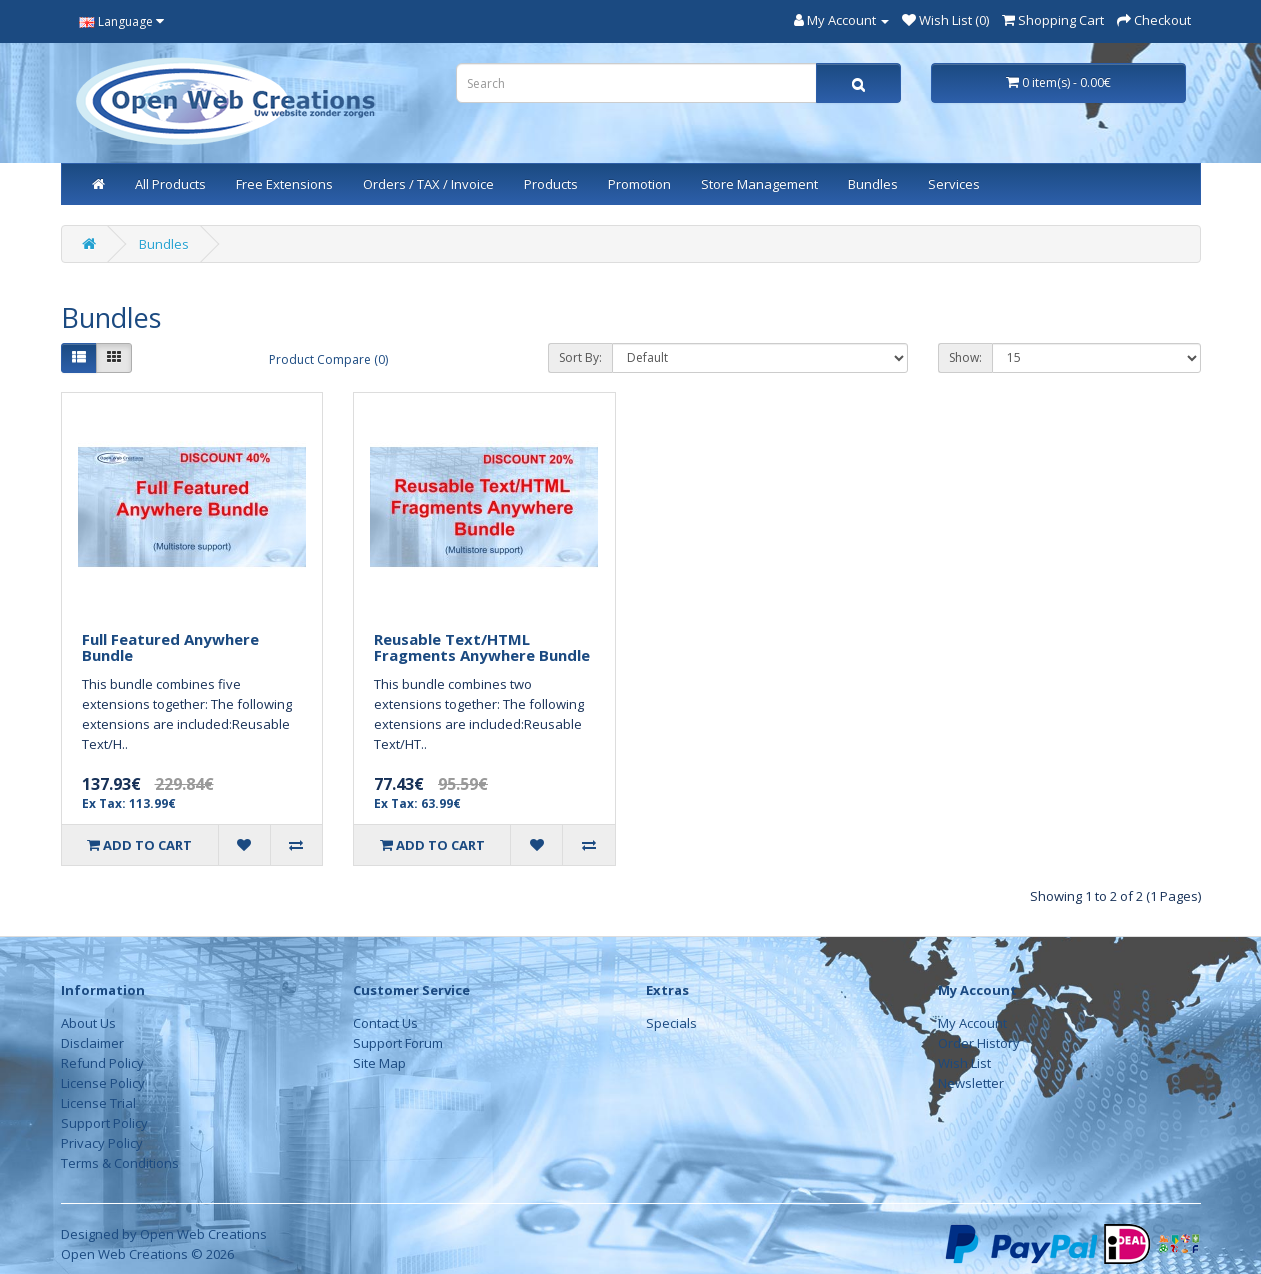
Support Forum (398, 1043)
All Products (170, 184)
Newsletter (971, 1083)
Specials (671, 1023)
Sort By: (580, 357)
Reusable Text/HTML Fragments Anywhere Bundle (482, 647)
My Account (972, 1023)
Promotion (639, 184)
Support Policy (104, 1123)
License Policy (103, 1083)
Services (954, 184)
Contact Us (385, 1023)
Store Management (759, 184)
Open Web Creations (203, 1234)
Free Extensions (284, 184)
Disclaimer (92, 1043)
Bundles (873, 184)
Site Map (379, 1063)
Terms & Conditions (120, 1163)
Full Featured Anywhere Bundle (170, 647)
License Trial (98, 1103)
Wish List (964, 1063)
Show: (965, 357)
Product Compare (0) (328, 359)
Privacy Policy (102, 1143)
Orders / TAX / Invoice (428, 184)
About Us (88, 1023)
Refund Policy (102, 1063)
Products (551, 184)
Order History (979, 1043)
